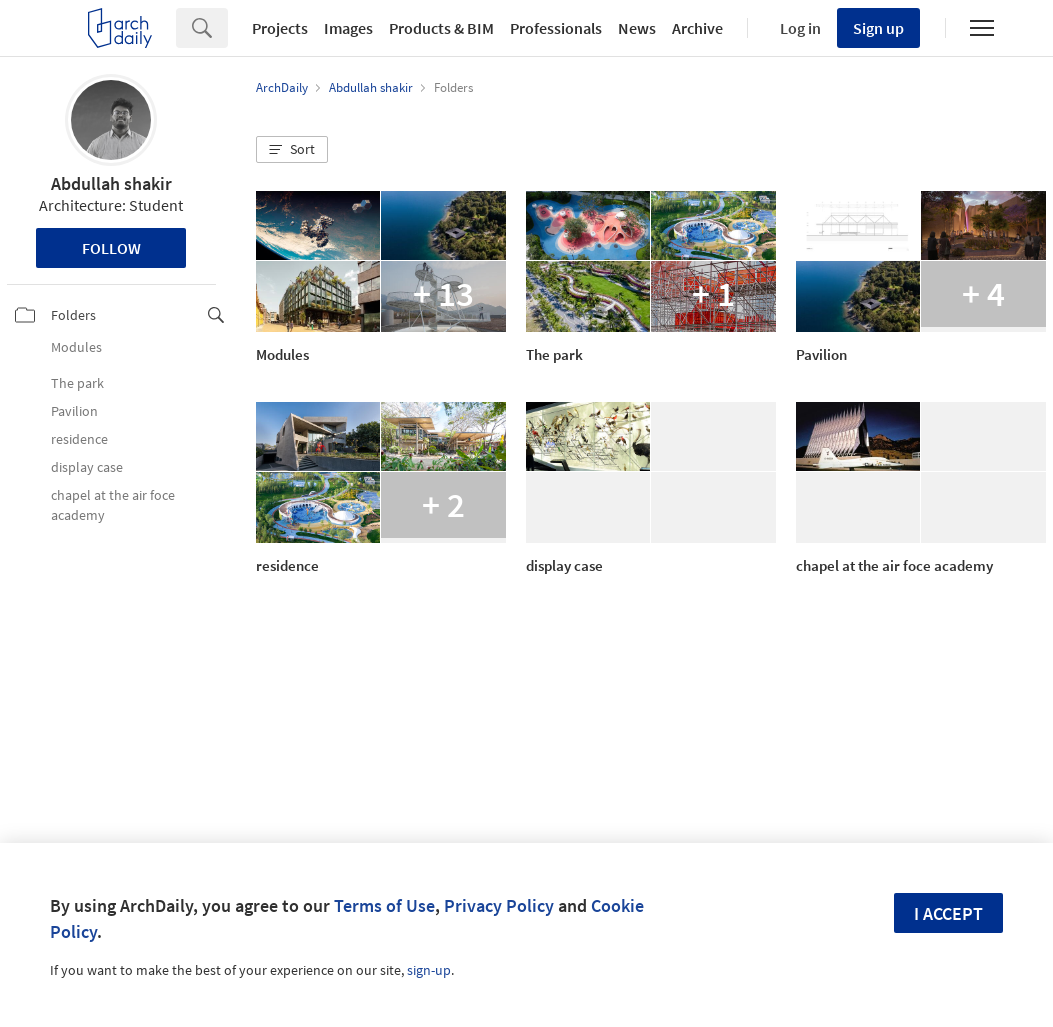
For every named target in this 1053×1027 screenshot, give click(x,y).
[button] (292, 150)
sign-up (429, 970)
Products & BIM (441, 28)
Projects (280, 28)
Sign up (878, 28)
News (637, 28)
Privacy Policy (499, 905)
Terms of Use (384, 905)
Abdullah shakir (111, 183)
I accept (948, 913)
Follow (111, 248)
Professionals (556, 28)
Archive (697, 28)
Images (348, 28)
